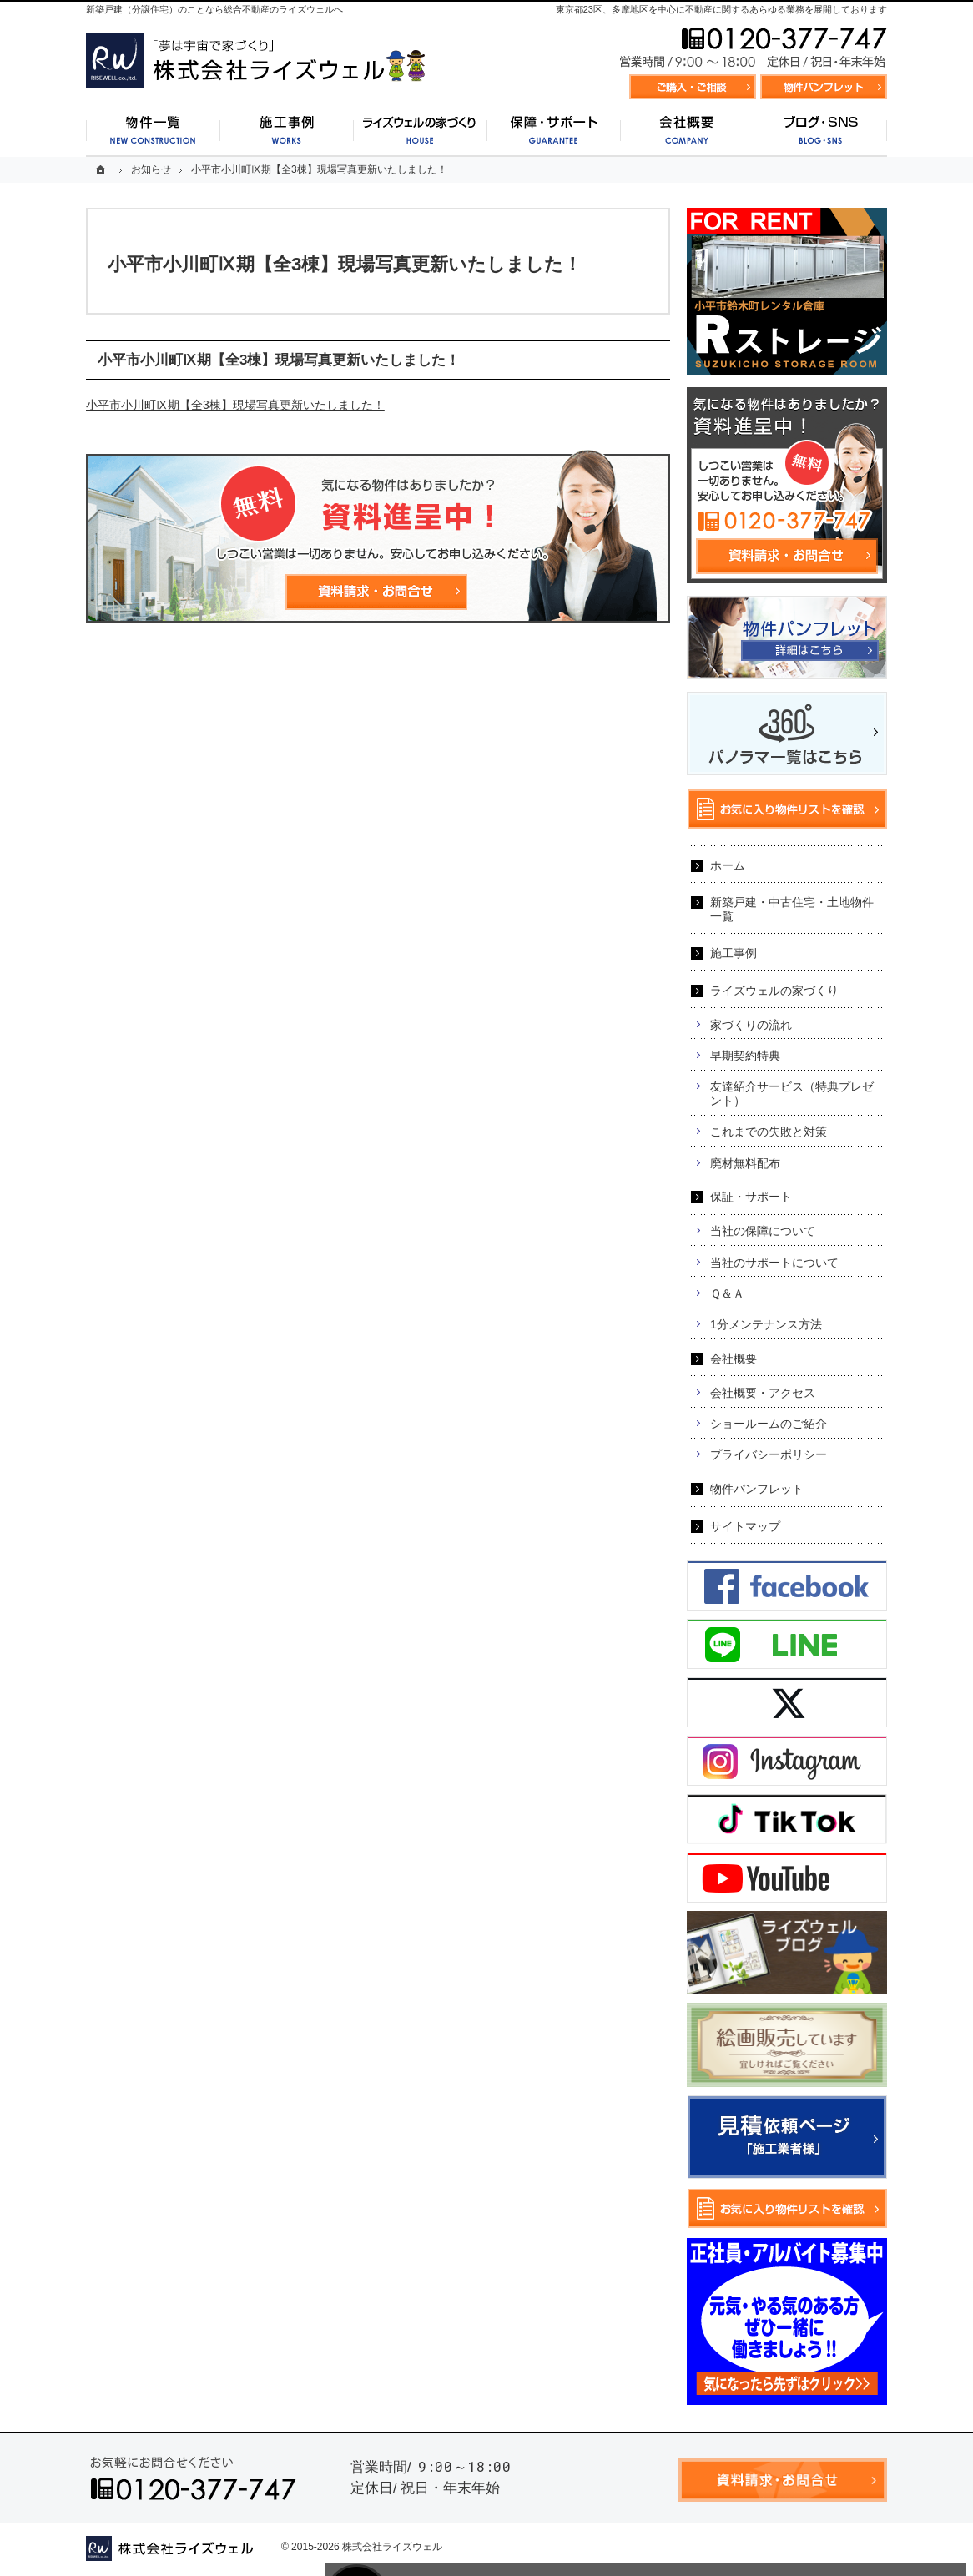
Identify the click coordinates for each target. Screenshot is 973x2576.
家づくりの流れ (751, 1024)
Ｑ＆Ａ (727, 1293)
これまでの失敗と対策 (768, 1131)
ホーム (727, 865)
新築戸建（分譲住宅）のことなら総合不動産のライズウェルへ (214, 9)
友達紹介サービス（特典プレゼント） (792, 1093)
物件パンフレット (757, 1488)
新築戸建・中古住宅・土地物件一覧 (792, 909)
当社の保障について (762, 1231)
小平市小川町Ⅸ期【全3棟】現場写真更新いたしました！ (235, 404)
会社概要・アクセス (762, 1392)
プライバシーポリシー (768, 1454)
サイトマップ (745, 1526)
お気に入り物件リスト (823, 86)
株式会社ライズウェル (392, 2547)
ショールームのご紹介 (768, 1423)
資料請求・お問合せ (692, 86)
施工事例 (733, 953)
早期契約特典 (745, 1055)
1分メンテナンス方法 (766, 1324)
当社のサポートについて (774, 1262)
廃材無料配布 (745, 1163)
